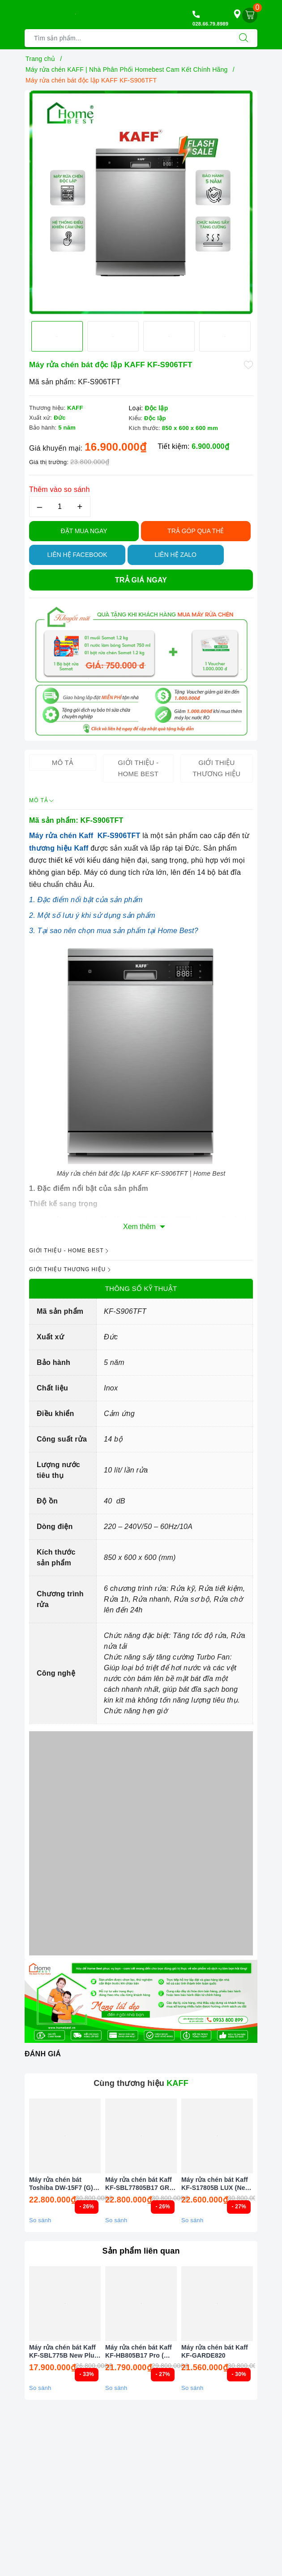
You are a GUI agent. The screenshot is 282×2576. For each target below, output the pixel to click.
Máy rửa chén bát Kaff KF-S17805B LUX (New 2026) (215, 2184)
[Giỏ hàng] (249, 15)
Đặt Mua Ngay (83, 530)
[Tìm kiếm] (243, 38)
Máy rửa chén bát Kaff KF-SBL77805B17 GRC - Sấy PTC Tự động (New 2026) (139, 2184)
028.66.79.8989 (210, 23)
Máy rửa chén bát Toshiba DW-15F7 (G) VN (61, 2184)
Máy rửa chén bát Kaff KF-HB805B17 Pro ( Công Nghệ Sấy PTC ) (138, 2351)
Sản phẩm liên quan (140, 2250)
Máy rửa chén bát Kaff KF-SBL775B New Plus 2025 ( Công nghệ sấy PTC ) (63, 2351)
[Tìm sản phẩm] (127, 38)
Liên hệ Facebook (77, 554)
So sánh (40, 2220)
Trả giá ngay (141, 580)
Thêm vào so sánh (59, 489)
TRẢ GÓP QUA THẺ (195, 530)
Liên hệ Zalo (175, 554)
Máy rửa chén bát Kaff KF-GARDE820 (214, 2351)
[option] (141, 202)
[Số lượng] (60, 506)
